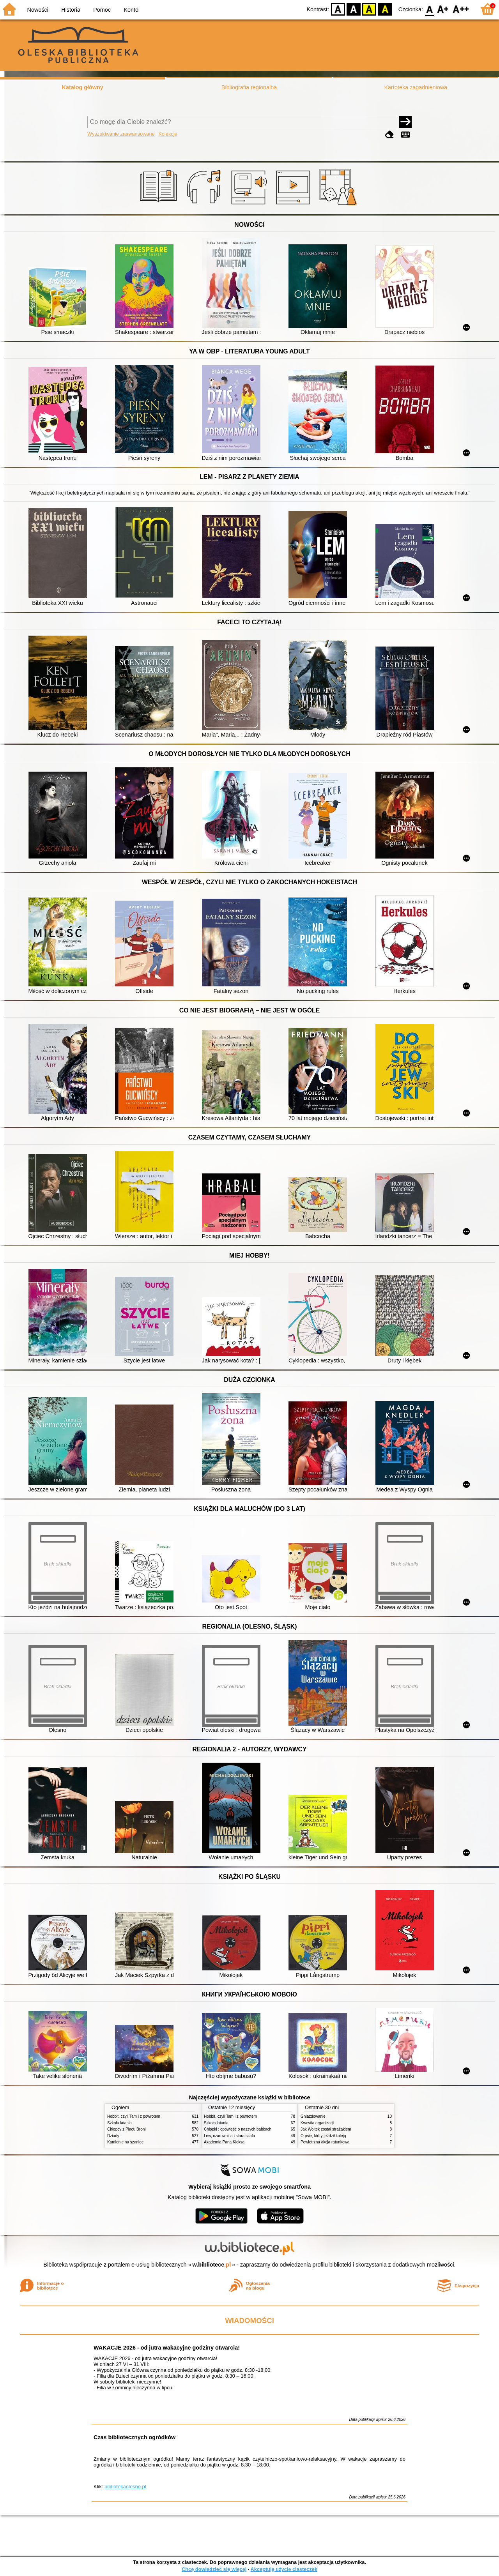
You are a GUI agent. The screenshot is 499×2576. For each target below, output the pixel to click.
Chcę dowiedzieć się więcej (214, 2569)
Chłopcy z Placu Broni (126, 2129)
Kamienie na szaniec (125, 2142)
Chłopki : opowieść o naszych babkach (237, 2129)
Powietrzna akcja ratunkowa (325, 2142)
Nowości (37, 10)
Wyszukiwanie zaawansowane (121, 134)
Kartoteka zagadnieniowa (416, 87)
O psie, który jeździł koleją (323, 2136)
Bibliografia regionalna (249, 87)
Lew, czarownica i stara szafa (229, 2136)
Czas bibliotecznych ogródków (134, 2437)
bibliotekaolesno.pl (125, 2486)
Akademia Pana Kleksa (224, 2142)
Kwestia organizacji (317, 2123)
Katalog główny (82, 87)
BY (385, 8)
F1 (443, 8)
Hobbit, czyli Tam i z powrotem (133, 2116)
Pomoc (102, 10)
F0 (429, 8)
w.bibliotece (212, 2265)
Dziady (113, 2136)
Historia (70, 10)
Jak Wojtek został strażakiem (326, 2129)
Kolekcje (167, 134)
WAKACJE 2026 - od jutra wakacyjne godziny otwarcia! (167, 2348)
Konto (131, 10)
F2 (461, 8)
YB (369, 8)
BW (354, 8)
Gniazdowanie (313, 2116)
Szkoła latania (119, 2123)
